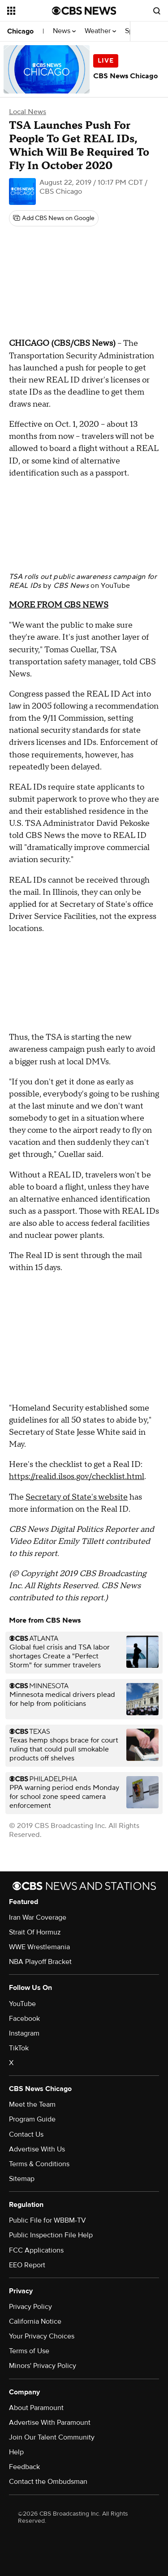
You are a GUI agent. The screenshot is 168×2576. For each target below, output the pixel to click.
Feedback (24, 2466)
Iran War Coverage (37, 1917)
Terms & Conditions (39, 2164)
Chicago (20, 31)
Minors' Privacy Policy (42, 2365)
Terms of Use (29, 2351)
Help (16, 2452)
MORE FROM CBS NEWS (58, 605)
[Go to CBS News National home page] (84, 10)
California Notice (35, 2321)
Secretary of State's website (77, 1497)
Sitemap (21, 2178)
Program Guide (32, 2119)
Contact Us (26, 2134)
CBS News (71, 585)
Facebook (24, 2018)
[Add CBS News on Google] (54, 218)
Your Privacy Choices (41, 2336)
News (64, 31)
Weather (100, 31)
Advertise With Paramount (49, 2422)
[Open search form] (157, 11)
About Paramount (36, 2407)
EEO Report (27, 2265)
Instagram (24, 2033)
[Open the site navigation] (29, 11)
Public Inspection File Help (51, 2235)
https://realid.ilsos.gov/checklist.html (76, 1476)
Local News (27, 111)
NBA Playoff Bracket (40, 1961)
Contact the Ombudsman (48, 2481)
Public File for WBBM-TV (47, 2220)
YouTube (115, 585)
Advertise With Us (37, 2149)
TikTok (19, 2048)
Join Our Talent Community (52, 2437)
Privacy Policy (30, 2306)
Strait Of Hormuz (35, 1932)
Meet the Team (32, 2104)
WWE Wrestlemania (39, 1947)
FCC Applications (36, 2250)
